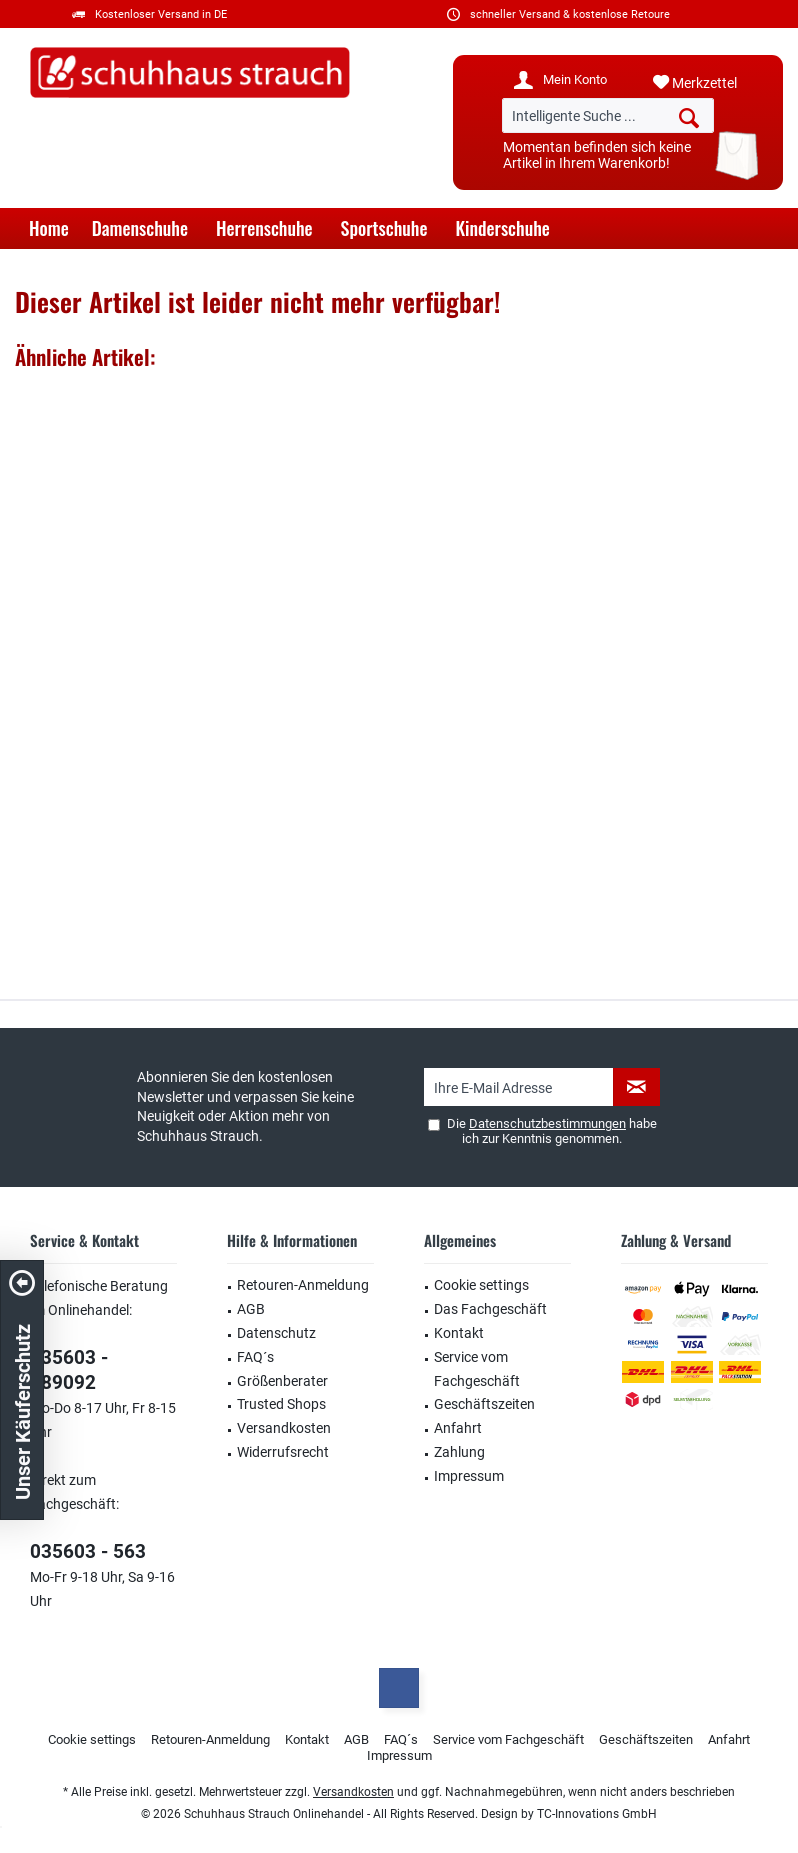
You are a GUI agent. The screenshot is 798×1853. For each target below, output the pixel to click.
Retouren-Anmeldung (303, 1285)
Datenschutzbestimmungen (547, 1123)
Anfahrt (458, 1428)
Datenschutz (276, 1333)
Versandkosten (284, 1428)
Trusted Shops (281, 1404)
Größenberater (282, 1381)
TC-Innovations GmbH (597, 1814)
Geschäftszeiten (484, 1404)
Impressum (469, 1476)
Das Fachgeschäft (490, 1309)
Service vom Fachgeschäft (477, 1369)
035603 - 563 (88, 1551)
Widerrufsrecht (283, 1452)
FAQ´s (255, 1357)
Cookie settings (481, 1285)
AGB (251, 1309)
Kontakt (459, 1333)
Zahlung (459, 1452)
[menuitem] (710, 83)
